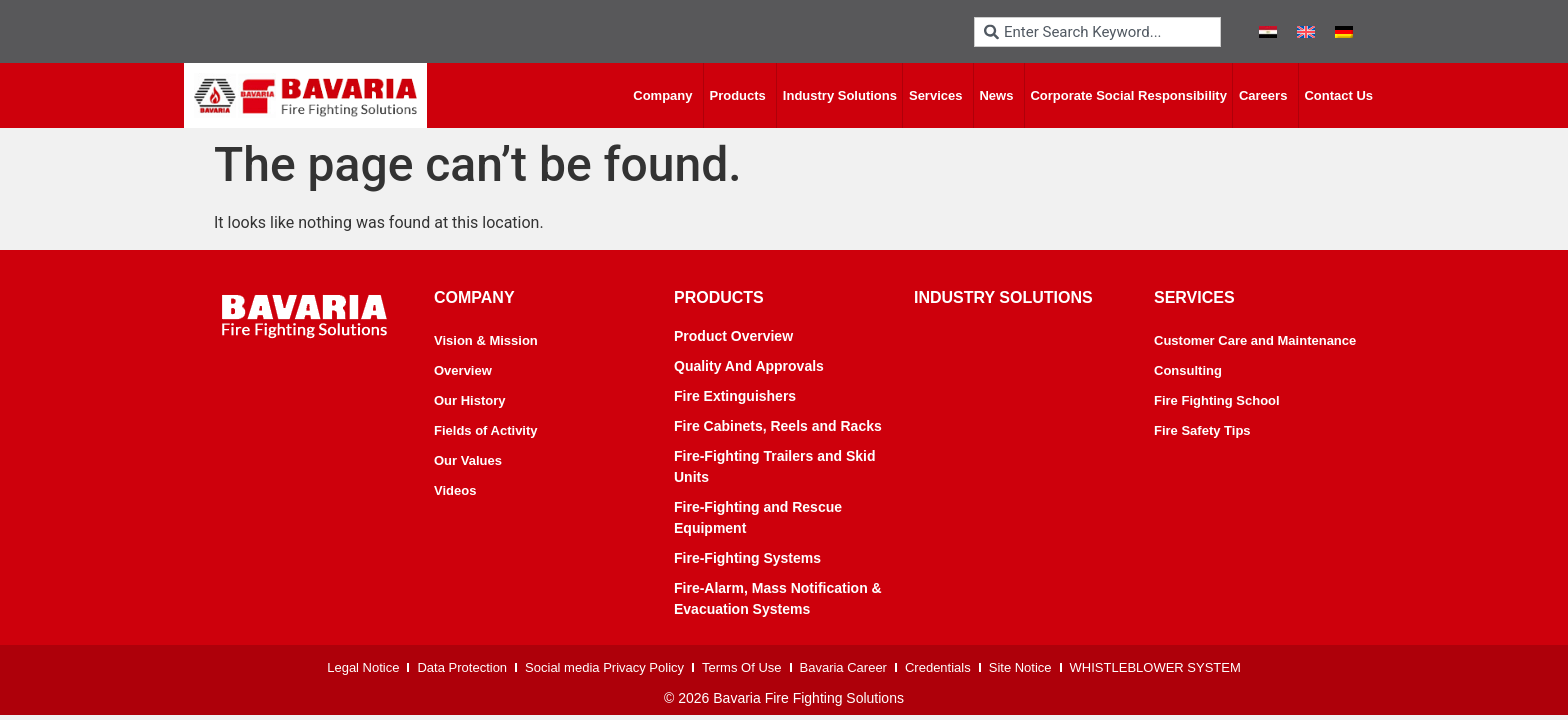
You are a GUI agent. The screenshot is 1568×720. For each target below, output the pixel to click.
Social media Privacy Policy (604, 667)
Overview (463, 370)
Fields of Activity (486, 430)
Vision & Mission (486, 340)
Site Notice (1020, 667)
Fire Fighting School (1217, 400)
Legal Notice (363, 667)
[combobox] (1097, 32)
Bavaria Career (843, 667)
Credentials (938, 667)
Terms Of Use (741, 667)
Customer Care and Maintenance (1255, 340)
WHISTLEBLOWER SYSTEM (1155, 667)
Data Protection (462, 667)
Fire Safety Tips (1202, 430)
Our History (470, 400)
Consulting (1188, 370)
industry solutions (1003, 297)
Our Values (468, 460)
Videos (455, 490)
